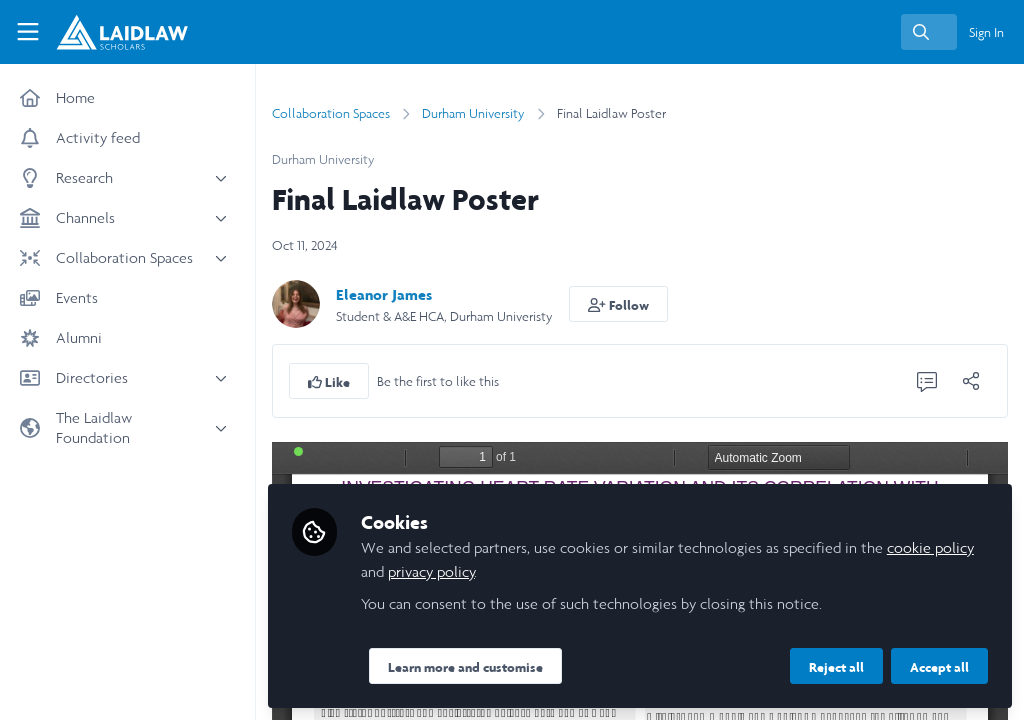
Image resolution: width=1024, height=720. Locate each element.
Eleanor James (384, 294)
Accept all (939, 667)
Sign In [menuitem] (986, 32)
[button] (618, 304)
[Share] (971, 381)
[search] (929, 32)
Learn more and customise (465, 667)
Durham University (473, 113)
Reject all (836, 667)
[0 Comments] (927, 381)
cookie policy (930, 547)
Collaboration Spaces (331, 113)
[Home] (109, 32)
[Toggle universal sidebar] (28, 32)
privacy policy (431, 571)
